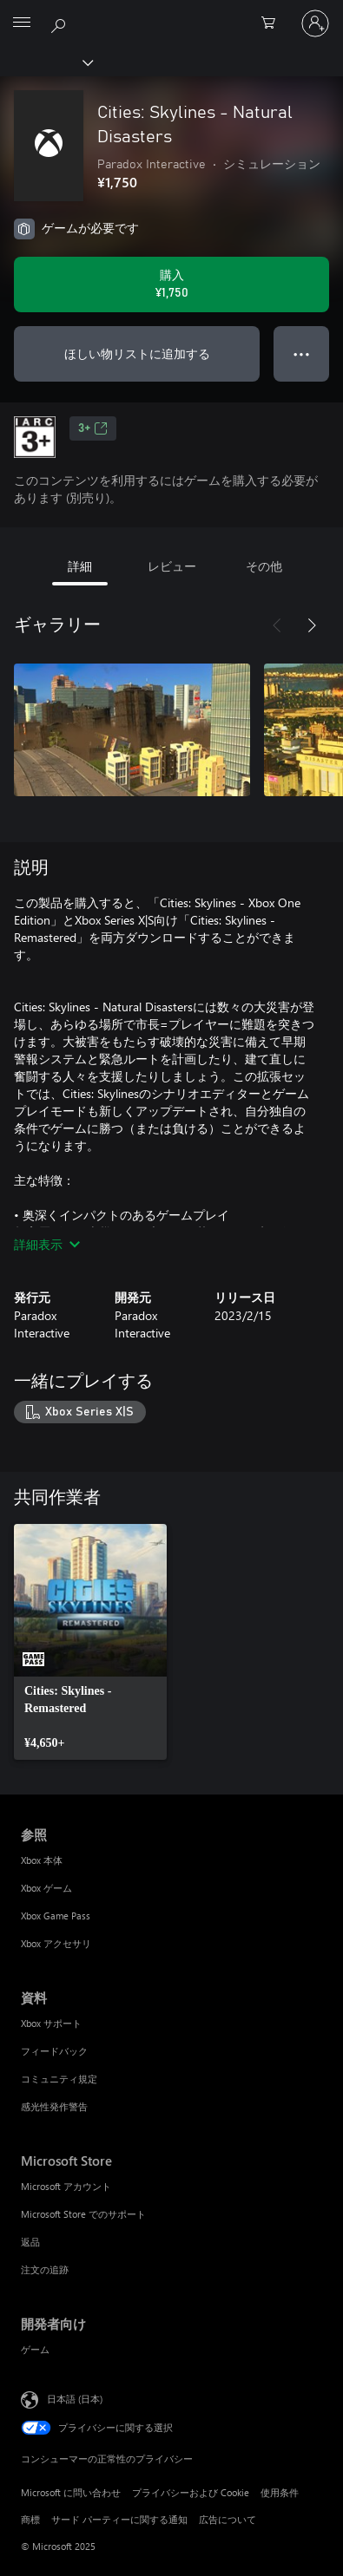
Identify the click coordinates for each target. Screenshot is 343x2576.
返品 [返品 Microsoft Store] (30, 2241)
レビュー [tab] (172, 566)
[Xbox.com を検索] (61, 22)
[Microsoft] (171, 13)
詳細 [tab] (80, 566)
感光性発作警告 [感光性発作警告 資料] (54, 2106)
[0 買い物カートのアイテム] (273, 23)
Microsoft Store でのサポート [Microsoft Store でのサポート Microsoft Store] (83, 2214)
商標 (30, 2519)
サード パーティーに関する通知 (119, 2519)
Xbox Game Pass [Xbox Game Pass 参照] (55, 1915)
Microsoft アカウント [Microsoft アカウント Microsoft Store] (66, 2186)
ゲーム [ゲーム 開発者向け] (35, 2349)
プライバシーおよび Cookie (190, 2492)
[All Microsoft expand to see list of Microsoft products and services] (22, 23)
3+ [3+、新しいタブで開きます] (93, 428)
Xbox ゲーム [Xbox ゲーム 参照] (46, 1887)
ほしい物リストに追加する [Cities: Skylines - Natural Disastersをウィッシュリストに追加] (137, 353)
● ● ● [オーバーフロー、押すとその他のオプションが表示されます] (302, 353)
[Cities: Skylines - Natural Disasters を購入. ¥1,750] (171, 284)
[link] (90, 1642)
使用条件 (280, 2492)
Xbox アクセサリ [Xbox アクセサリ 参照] (56, 1943)
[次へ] (311, 625)
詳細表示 (47, 1244)
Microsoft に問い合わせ (71, 2492)
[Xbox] (45, 61)
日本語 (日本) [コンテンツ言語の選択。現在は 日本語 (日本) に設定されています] (74, 2397)
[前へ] (277, 625)
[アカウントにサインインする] (315, 23)
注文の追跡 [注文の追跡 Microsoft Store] (45, 2269)
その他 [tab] (264, 566)
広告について (227, 2519)
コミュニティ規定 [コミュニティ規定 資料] (59, 2078)
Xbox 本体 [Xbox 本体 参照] (42, 1860)
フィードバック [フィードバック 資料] (54, 2050)
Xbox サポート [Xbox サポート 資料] (51, 2023)
